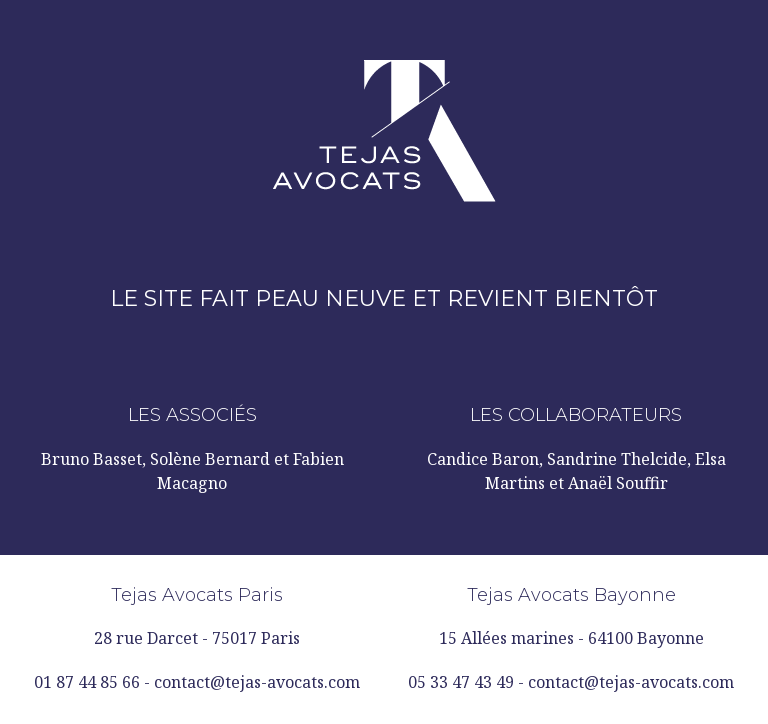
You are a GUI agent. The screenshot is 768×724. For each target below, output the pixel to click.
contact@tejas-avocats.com (257, 682)
